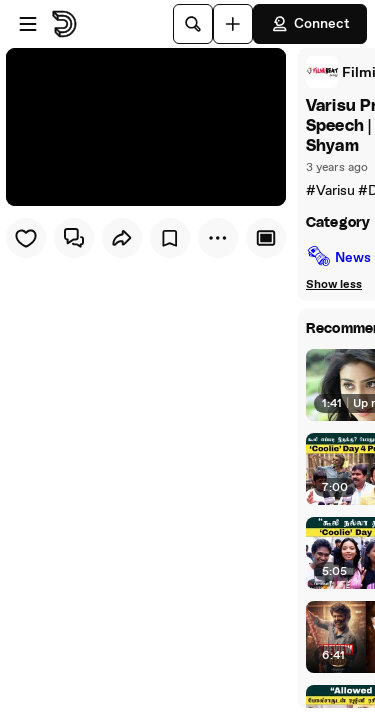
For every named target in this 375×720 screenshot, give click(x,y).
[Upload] (233, 24)
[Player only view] (266, 238)
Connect (310, 24)
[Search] (193, 24)
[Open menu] (28, 24)
